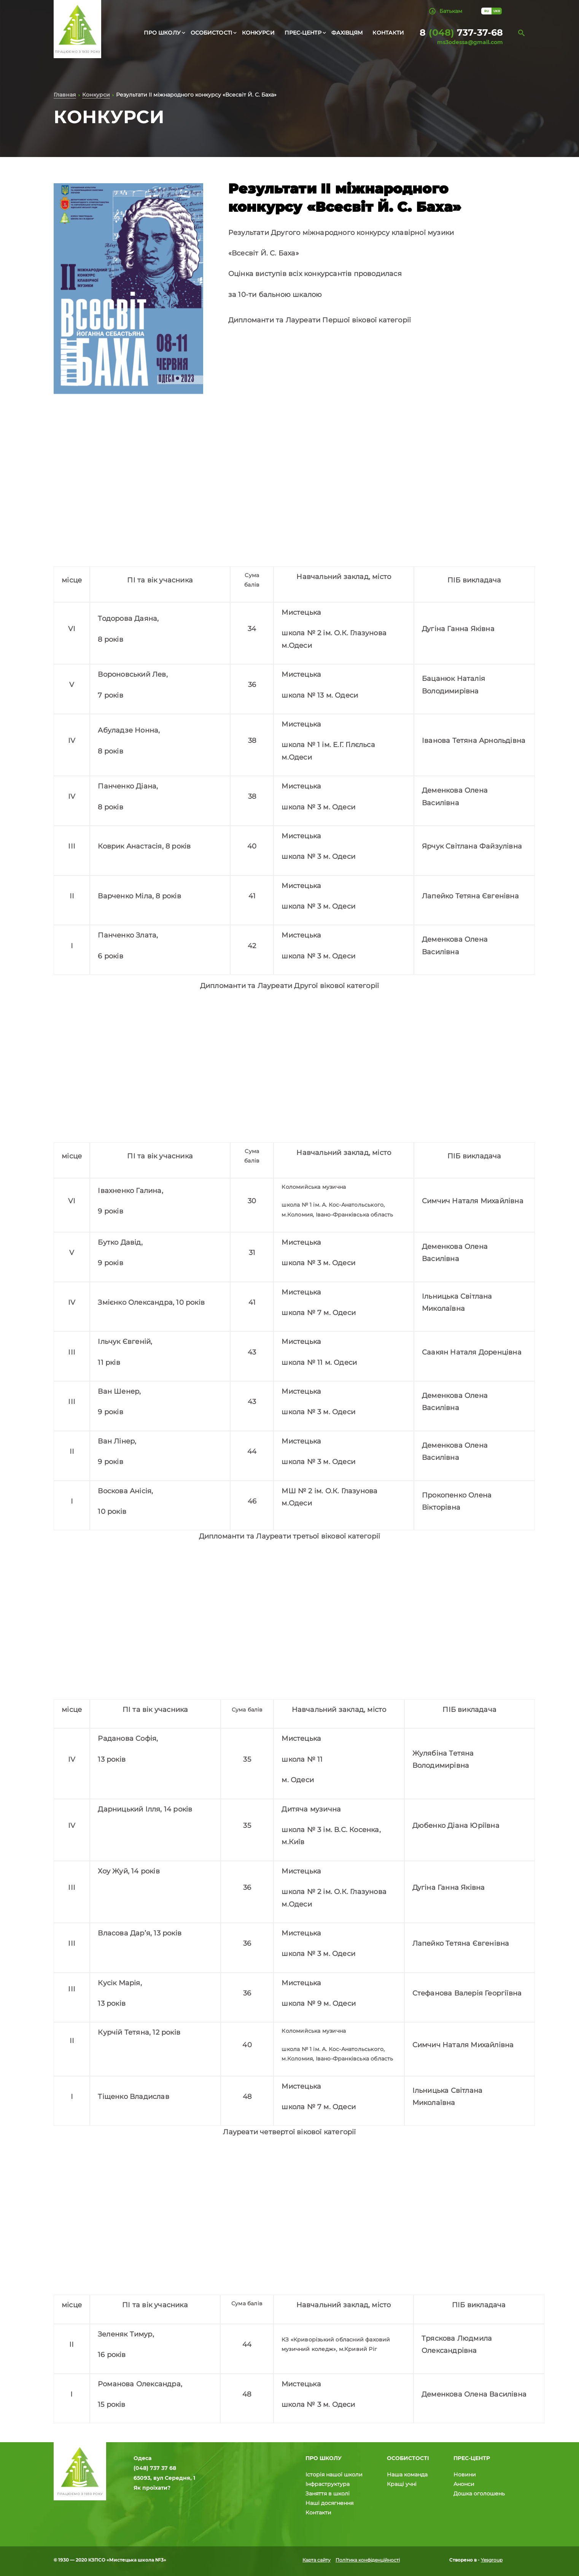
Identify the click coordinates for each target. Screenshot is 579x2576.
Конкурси (258, 32)
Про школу (162, 32)
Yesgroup (492, 2560)
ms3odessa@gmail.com (470, 42)
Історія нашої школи (334, 2474)
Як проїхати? (152, 2487)
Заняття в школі (327, 2493)
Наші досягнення (329, 2503)
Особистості (211, 32)
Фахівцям (347, 32)
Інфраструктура (327, 2484)
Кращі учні (402, 2484)
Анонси (463, 2484)
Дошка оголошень (479, 2493)
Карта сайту (316, 2560)
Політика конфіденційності (368, 2560)
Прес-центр (303, 32)
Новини (464, 2474)
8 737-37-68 (461, 32)
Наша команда (407, 2474)
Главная (65, 96)
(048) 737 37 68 (155, 2468)
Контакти (388, 32)
